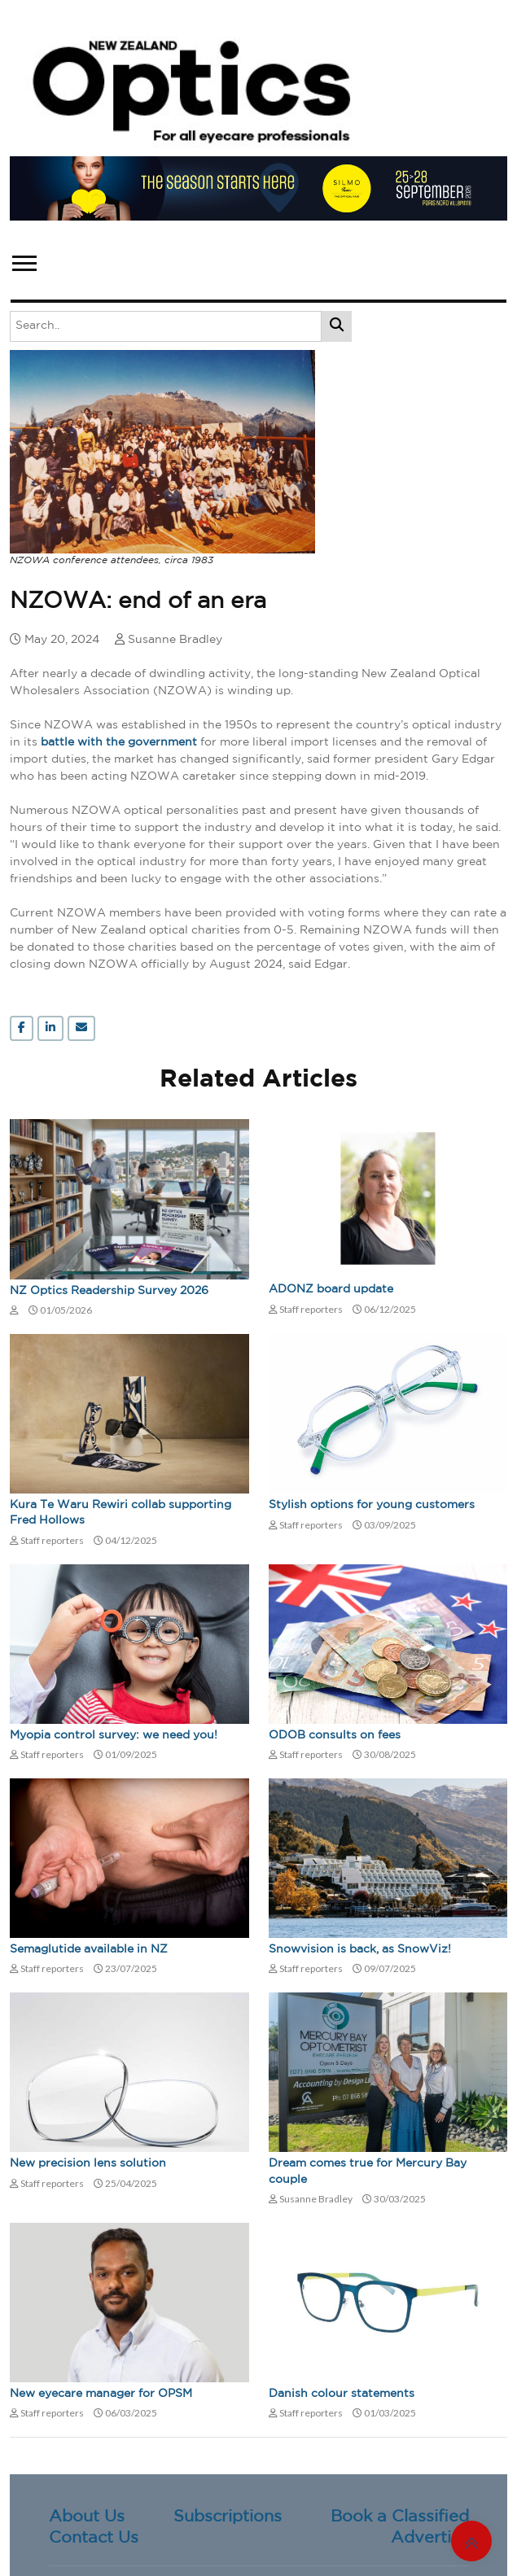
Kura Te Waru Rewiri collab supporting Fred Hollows (120, 1513)
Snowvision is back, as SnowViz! (360, 1949)
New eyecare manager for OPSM (101, 2394)
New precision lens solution (88, 2163)
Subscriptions (227, 2516)
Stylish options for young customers (372, 1505)
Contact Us (93, 2537)
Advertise (430, 2537)
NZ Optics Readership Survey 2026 (109, 1291)
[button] (23, 260)
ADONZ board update (331, 1289)
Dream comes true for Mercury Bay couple (368, 2171)
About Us (87, 2516)
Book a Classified (400, 2516)
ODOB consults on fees (335, 1735)
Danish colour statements (341, 2394)
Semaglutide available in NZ (89, 1949)
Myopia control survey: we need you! (113, 1735)
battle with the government (119, 742)
